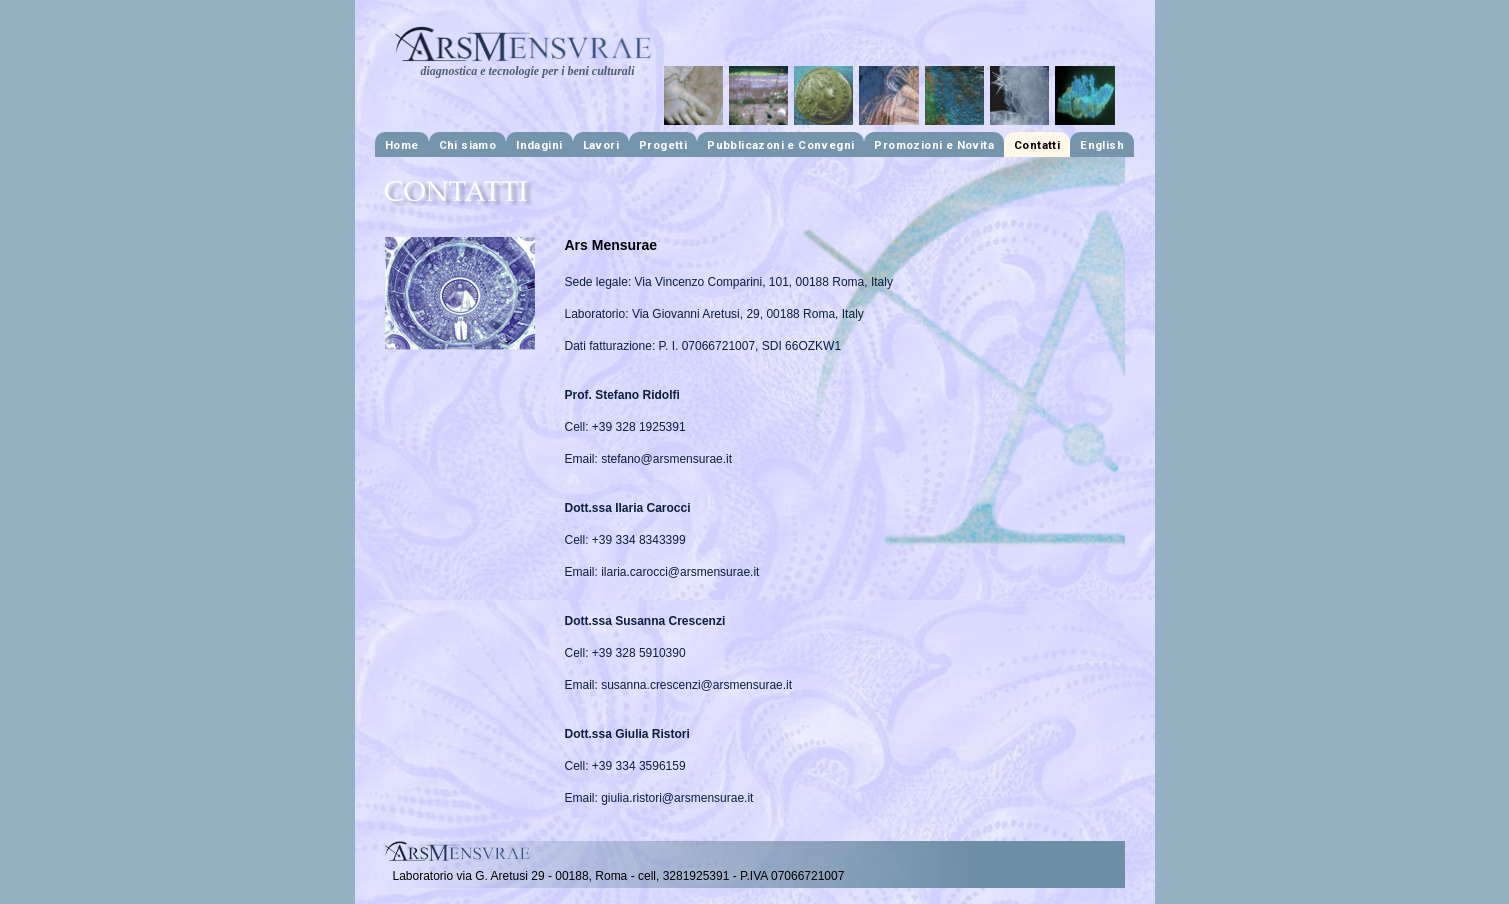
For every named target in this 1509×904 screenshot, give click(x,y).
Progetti (663, 145)
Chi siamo (468, 145)
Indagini (539, 145)
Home (402, 145)
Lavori (601, 145)
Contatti (1037, 145)
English (1102, 145)
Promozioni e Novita (934, 145)
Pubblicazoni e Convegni (780, 145)
